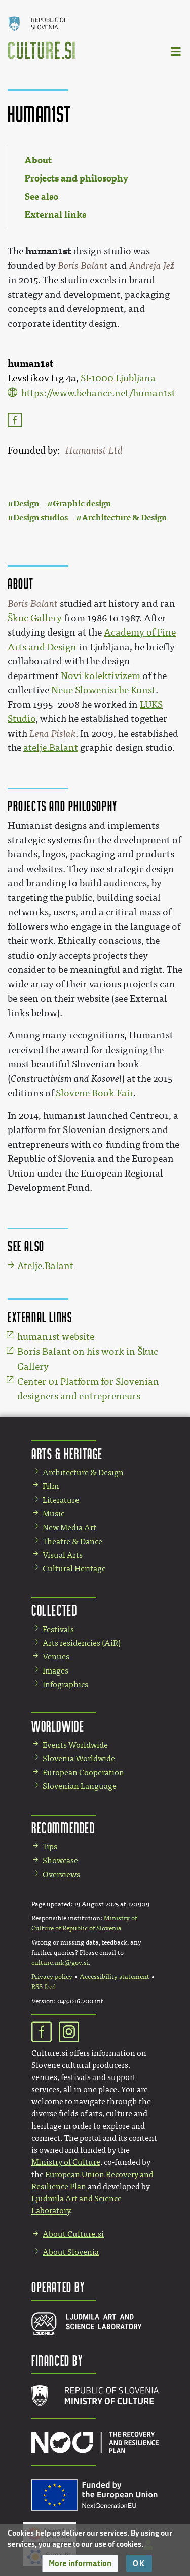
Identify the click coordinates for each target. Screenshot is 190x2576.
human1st (48, 251)
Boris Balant (83, 266)
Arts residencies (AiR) (82, 1643)
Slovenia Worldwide (79, 1759)
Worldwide (57, 1726)
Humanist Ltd (94, 450)
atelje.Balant (50, 747)
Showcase (60, 1860)
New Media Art (69, 1527)
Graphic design (82, 503)
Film (51, 1486)
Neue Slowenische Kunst (103, 690)
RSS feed (43, 1987)
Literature (61, 1500)
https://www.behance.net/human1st (98, 393)
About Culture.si (73, 2234)
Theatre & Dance (72, 1541)
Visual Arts (63, 1555)
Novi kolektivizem (100, 676)
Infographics (65, 1684)
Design (26, 503)
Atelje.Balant (45, 1266)
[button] (80, 2563)
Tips (50, 1846)
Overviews (61, 1874)
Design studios (40, 517)
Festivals (58, 1629)
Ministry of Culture (65, 2162)
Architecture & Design (124, 517)
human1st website (55, 1336)
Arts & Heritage (67, 1453)
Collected (54, 1610)
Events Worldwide (75, 1745)
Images (55, 1671)
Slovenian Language (80, 1786)
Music (53, 1513)
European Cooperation (83, 1772)
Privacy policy (51, 1977)
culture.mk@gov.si (60, 1963)
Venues (56, 1656)
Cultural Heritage (74, 1568)
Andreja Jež (152, 266)
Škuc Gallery (35, 618)
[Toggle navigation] (176, 50)
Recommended (63, 1827)
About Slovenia (71, 2252)
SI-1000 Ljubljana (118, 378)
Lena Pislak (52, 733)
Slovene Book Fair (94, 1093)
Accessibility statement (114, 1977)
